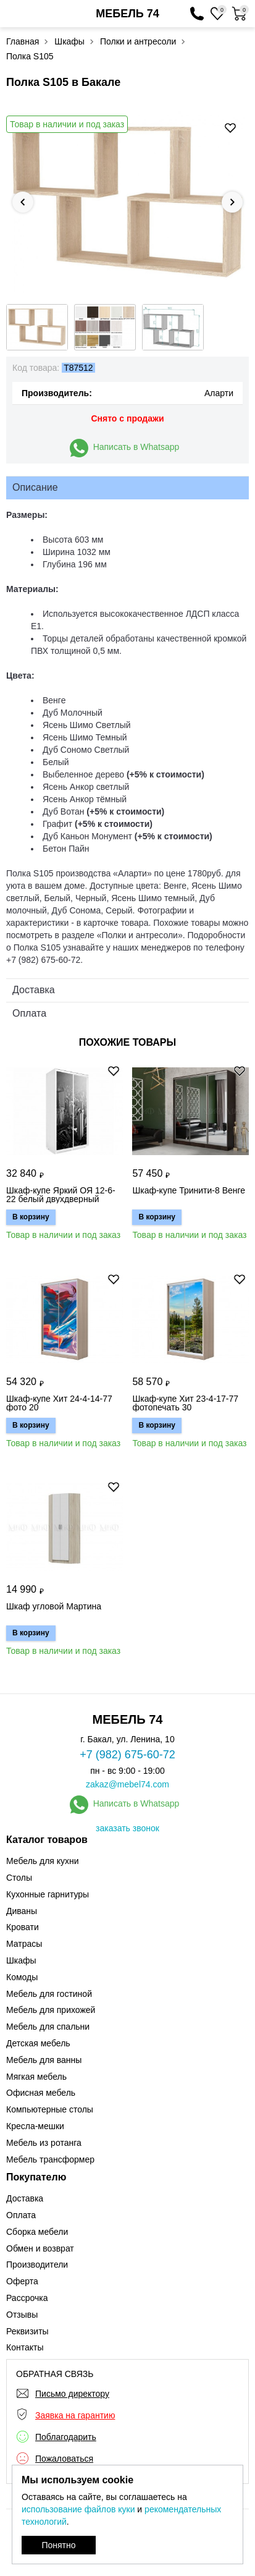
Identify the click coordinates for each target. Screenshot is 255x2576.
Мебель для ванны (44, 2060)
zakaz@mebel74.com (127, 1784)
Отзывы (22, 2315)
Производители (37, 2264)
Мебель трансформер (50, 2159)
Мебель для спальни (48, 2027)
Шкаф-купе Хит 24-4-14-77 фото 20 (59, 1403)
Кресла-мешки (35, 2126)
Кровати (22, 1927)
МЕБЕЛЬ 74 (127, 13)
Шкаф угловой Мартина (53, 1606)
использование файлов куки (78, 2509)
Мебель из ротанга (44, 2143)
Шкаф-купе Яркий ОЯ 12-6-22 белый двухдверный (60, 1194)
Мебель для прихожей (50, 2010)
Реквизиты (27, 2331)
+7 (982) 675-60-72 (127, 1754)
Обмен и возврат (40, 2248)
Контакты (24, 2347)
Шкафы (21, 1960)
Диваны (21, 1911)
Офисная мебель (40, 2093)
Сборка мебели (37, 2232)
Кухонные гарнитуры (47, 1894)
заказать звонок (127, 1828)
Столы (19, 1878)
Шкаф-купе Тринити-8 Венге (188, 1190)
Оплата (21, 2215)
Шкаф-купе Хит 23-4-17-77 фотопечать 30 (185, 1403)
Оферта (22, 2281)
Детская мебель (38, 2043)
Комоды (22, 1977)
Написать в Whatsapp (136, 447)
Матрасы (24, 1944)
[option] (127, 202)
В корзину (30, 1217)
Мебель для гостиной (49, 1994)
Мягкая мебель (36, 2077)
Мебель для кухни (42, 1861)
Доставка (24, 2198)
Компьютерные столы (49, 2109)
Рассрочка (27, 2298)
